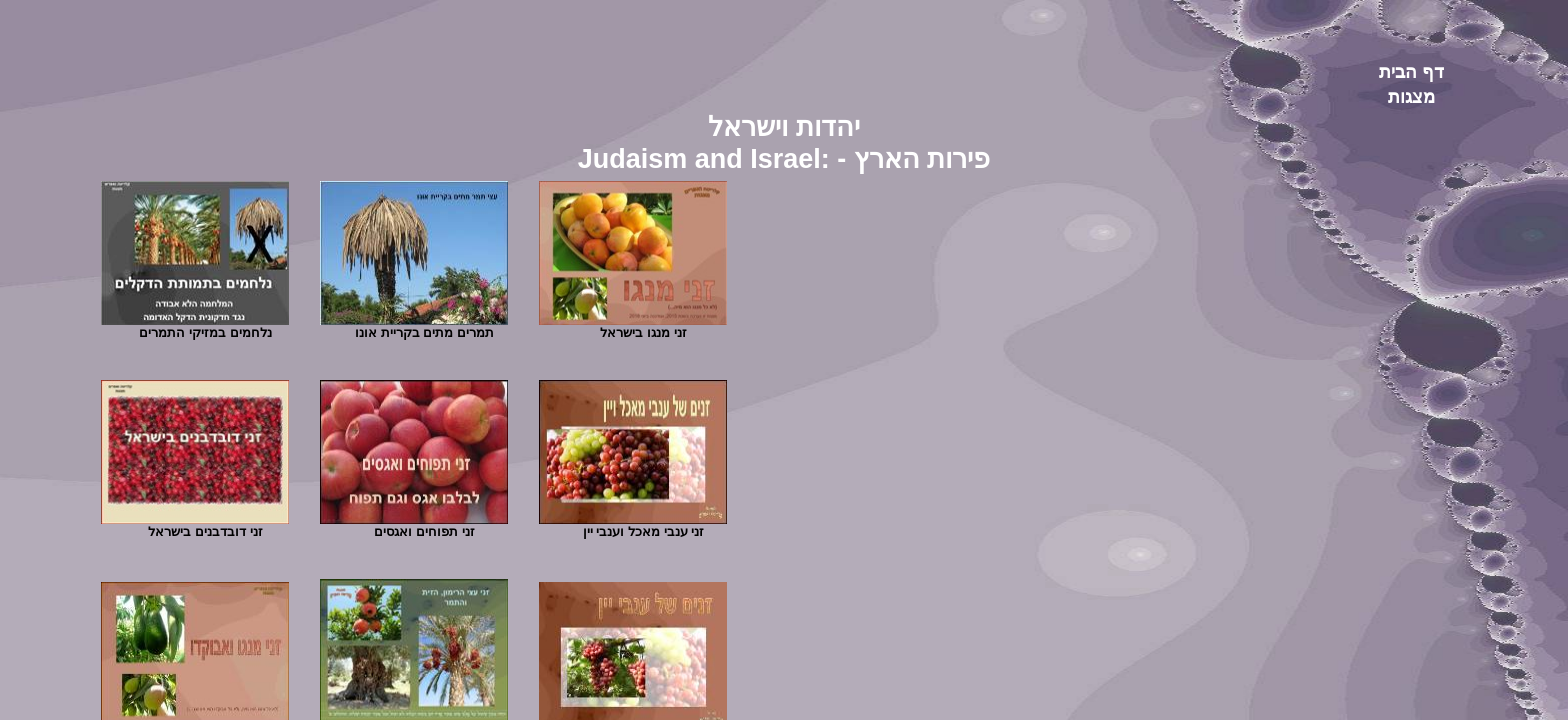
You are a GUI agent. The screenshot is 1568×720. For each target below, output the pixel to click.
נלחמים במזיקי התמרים (205, 332)
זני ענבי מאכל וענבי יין (643, 531)
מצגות (1411, 97)
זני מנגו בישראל (643, 332)
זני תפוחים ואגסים (424, 531)
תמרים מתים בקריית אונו (424, 332)
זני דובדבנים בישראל (205, 531)
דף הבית (1411, 72)
